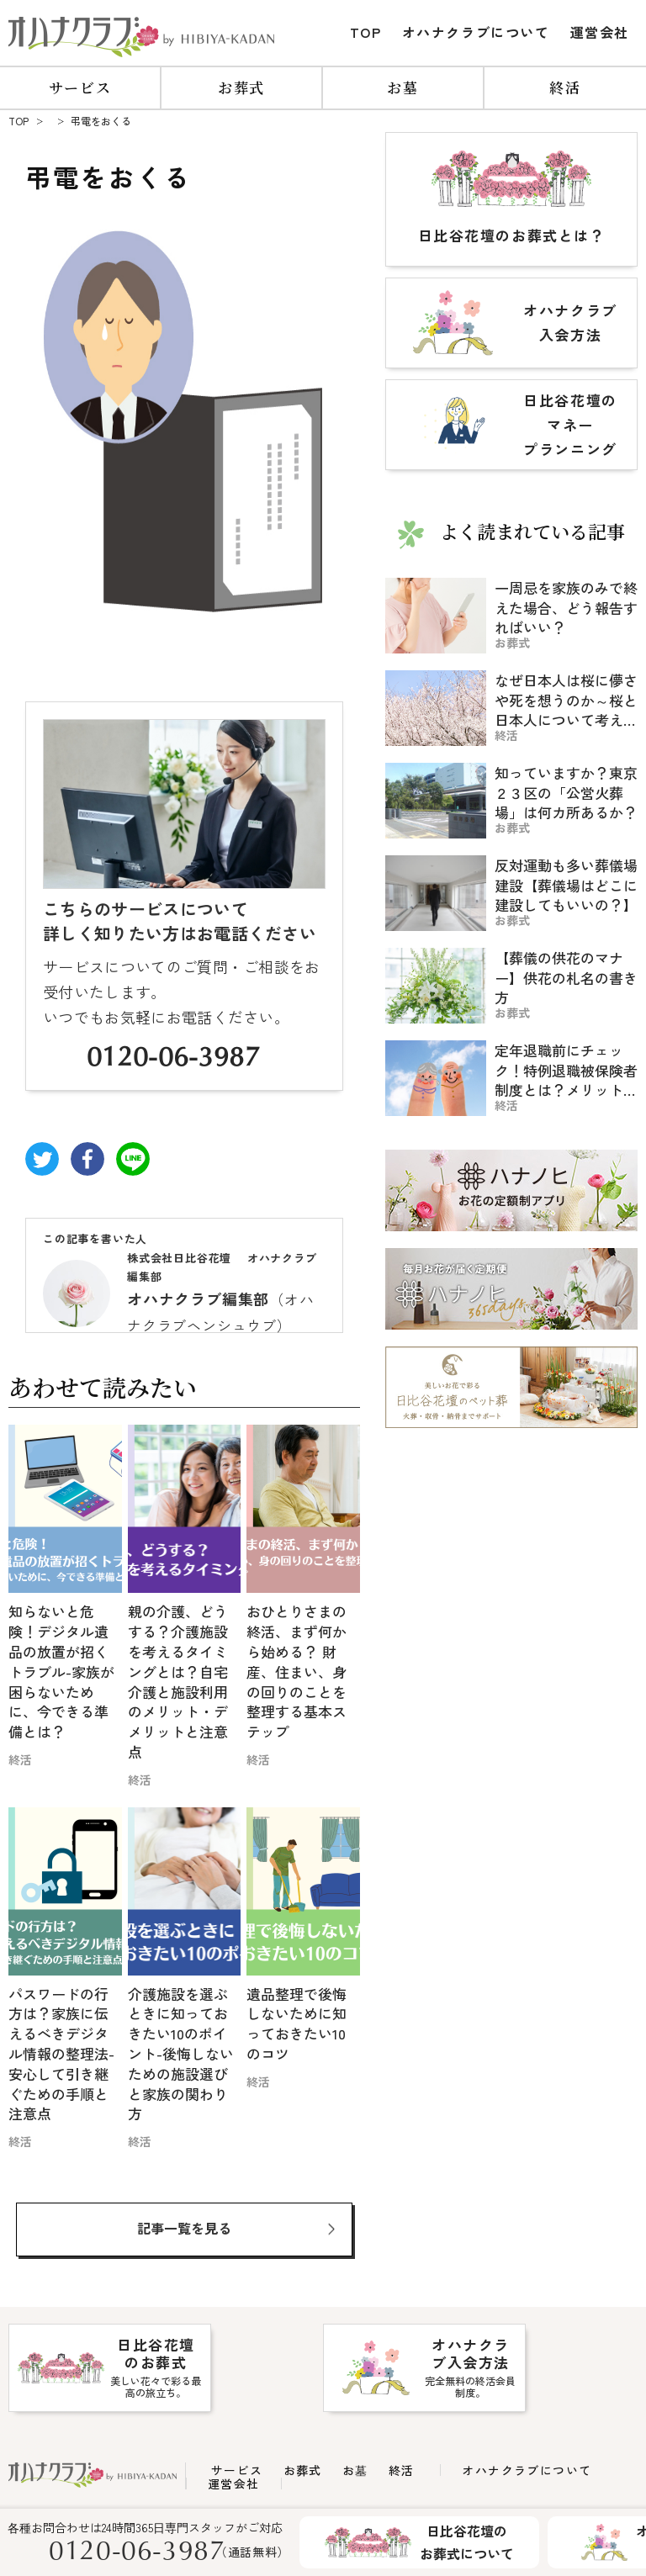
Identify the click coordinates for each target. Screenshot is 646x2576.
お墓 (402, 87)
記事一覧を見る (184, 2228)
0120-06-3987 (173, 1059)
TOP (366, 32)
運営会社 (599, 32)
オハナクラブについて (476, 32)
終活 (564, 87)
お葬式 (241, 87)
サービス (80, 87)
